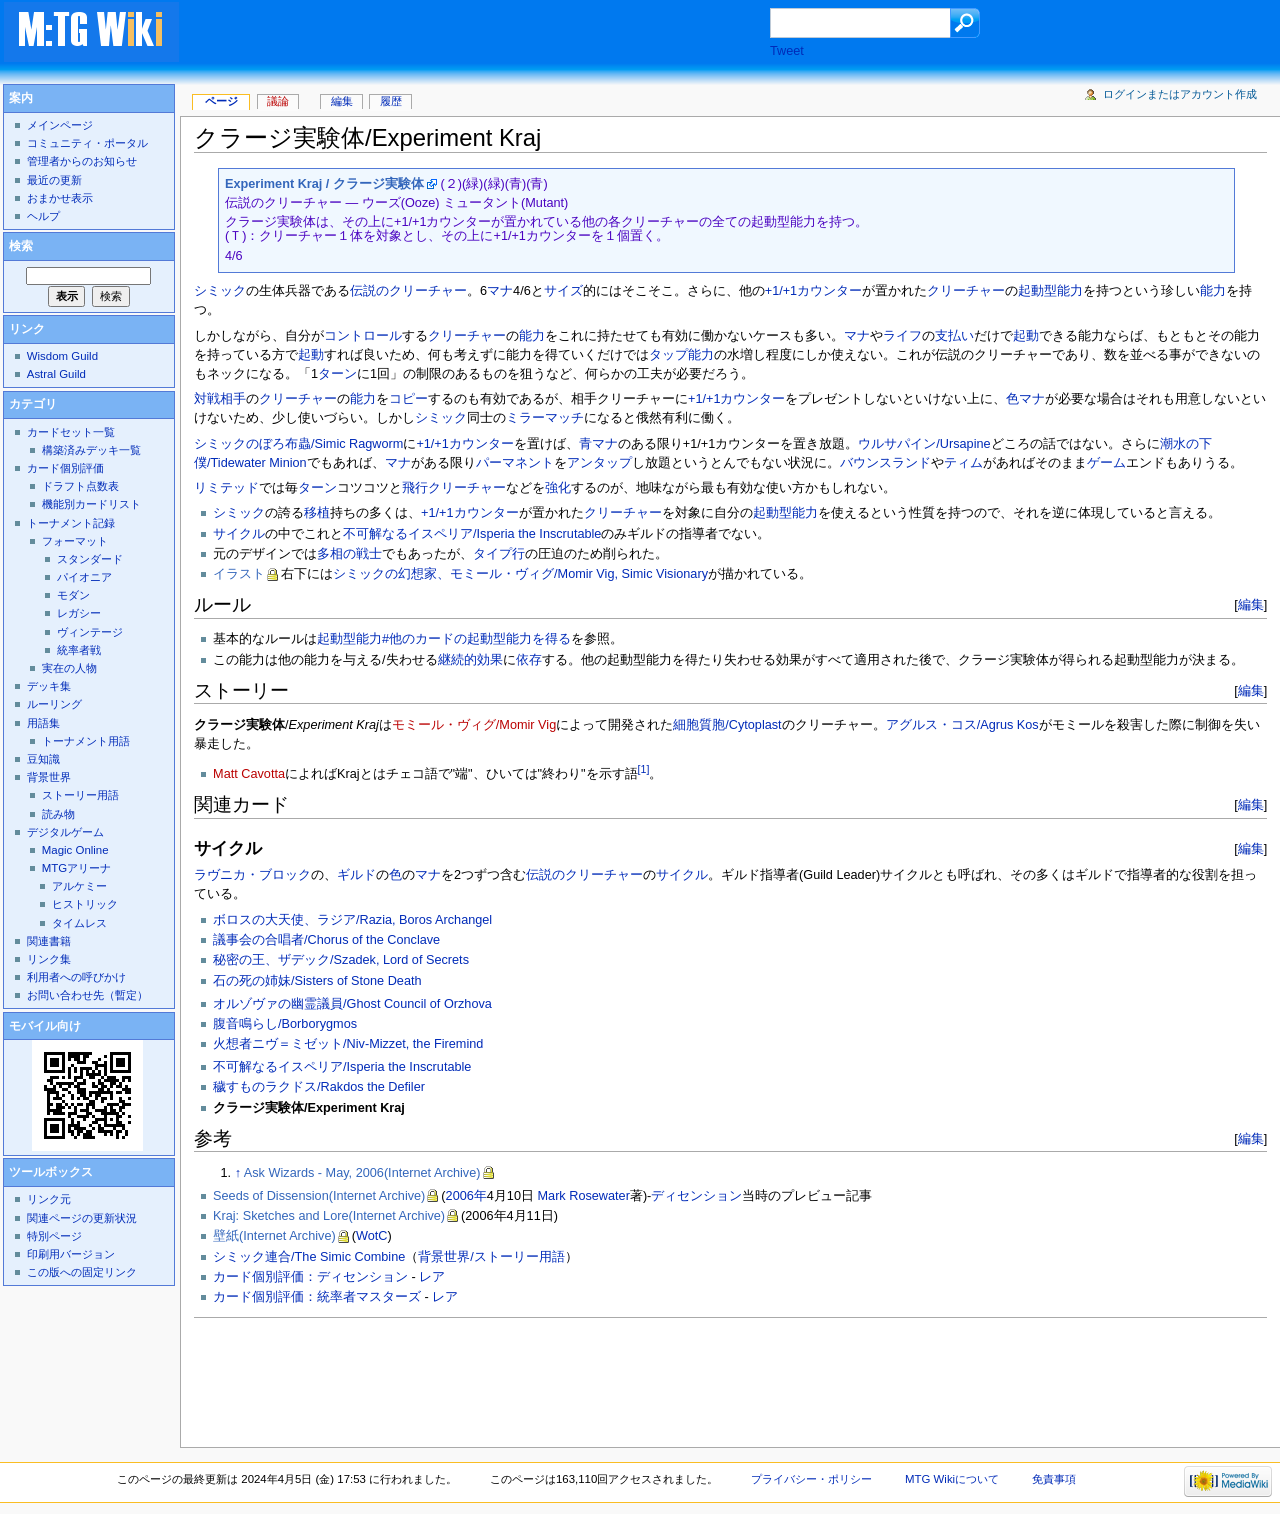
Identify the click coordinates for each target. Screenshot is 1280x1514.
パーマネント (515, 463)
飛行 (415, 488)
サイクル (239, 534)
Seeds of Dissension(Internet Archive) (319, 1196)
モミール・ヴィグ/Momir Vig (474, 725)
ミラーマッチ (545, 418)
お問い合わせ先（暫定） (87, 995)
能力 (1213, 291)
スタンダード (90, 559)
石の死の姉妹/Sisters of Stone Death (317, 981)
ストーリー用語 (80, 795)
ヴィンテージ (90, 632)
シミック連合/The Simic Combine (309, 1257)
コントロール (363, 336)
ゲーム (1106, 463)
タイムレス (79, 923)
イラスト (239, 574)
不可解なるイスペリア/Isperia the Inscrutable (472, 534)
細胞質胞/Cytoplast (727, 725)
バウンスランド (885, 463)
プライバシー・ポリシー (811, 1479)
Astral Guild (56, 374)
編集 (1251, 604)
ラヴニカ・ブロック (252, 875)
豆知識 (43, 759)
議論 (278, 101)
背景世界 (49, 777)
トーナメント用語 (86, 741)
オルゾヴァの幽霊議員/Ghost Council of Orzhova (352, 1004)
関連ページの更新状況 (82, 1218)
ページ (221, 101)
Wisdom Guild (62, 356)
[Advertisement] (494, 34)
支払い (954, 336)
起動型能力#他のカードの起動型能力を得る (444, 639)
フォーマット (75, 541)
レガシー (79, 613)
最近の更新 (54, 180)
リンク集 (49, 959)
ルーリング (54, 704)
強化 (558, 488)
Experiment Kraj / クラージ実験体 (324, 184)
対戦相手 (220, 399)
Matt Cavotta (249, 774)
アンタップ (599, 463)
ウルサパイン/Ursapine (924, 444)
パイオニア (84, 577)
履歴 (391, 101)
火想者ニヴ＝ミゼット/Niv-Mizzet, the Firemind (348, 1044)
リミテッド (226, 488)
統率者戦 (79, 650)
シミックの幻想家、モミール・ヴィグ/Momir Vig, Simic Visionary (520, 574)
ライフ (902, 336)
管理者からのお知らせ (82, 161)
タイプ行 (499, 554)
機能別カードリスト (91, 504)
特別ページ (54, 1236)
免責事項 (1054, 1479)
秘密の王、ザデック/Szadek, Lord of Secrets (341, 960)
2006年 (466, 1196)
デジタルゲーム (65, 832)
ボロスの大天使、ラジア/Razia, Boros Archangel (352, 920)
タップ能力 (681, 355)
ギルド (356, 875)
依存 (529, 660)
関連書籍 (49, 941)
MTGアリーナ (76, 868)
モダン (73, 595)
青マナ (598, 444)
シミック (220, 291)
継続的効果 (470, 660)
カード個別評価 (65, 468)
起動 (1026, 336)
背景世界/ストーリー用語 (491, 1257)
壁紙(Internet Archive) (274, 1236)
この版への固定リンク (82, 1272)
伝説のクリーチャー (408, 291)
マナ (500, 291)
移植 (317, 513)
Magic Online (75, 850)
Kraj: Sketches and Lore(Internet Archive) (329, 1216)
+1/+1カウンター (813, 291)
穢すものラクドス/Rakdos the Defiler (319, 1087)
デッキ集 (49, 686)
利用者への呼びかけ (76, 977)
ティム (963, 463)
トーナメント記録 (71, 523)
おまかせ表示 (60, 198)
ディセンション (696, 1196)
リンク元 (49, 1199)
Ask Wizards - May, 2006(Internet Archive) (362, 1173)
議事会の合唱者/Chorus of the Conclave (326, 940)
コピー (408, 399)
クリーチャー (966, 291)
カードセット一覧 (71, 432)
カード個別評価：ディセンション (310, 1277)
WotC (372, 1236)
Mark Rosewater (584, 1196)
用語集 (43, 723)
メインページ (60, 125)
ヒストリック (85, 904)
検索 (21, 246)
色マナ (1025, 399)
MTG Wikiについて (952, 1479)
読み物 (58, 814)
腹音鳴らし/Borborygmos (285, 1024)
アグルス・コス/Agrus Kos (962, 725)
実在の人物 (69, 668)
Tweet (787, 51)
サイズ (563, 291)
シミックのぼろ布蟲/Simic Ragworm (298, 444)
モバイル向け (45, 1026)
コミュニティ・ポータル (87, 143)
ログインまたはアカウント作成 (1180, 94)
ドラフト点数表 (80, 486)
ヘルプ (43, 216)
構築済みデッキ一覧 (91, 450)
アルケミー (79, 886)
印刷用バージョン (71, 1254)
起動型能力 (1050, 291)
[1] (644, 769)
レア (432, 1277)
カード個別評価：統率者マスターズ (317, 1297)
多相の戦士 (349, 554)
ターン (337, 374)
